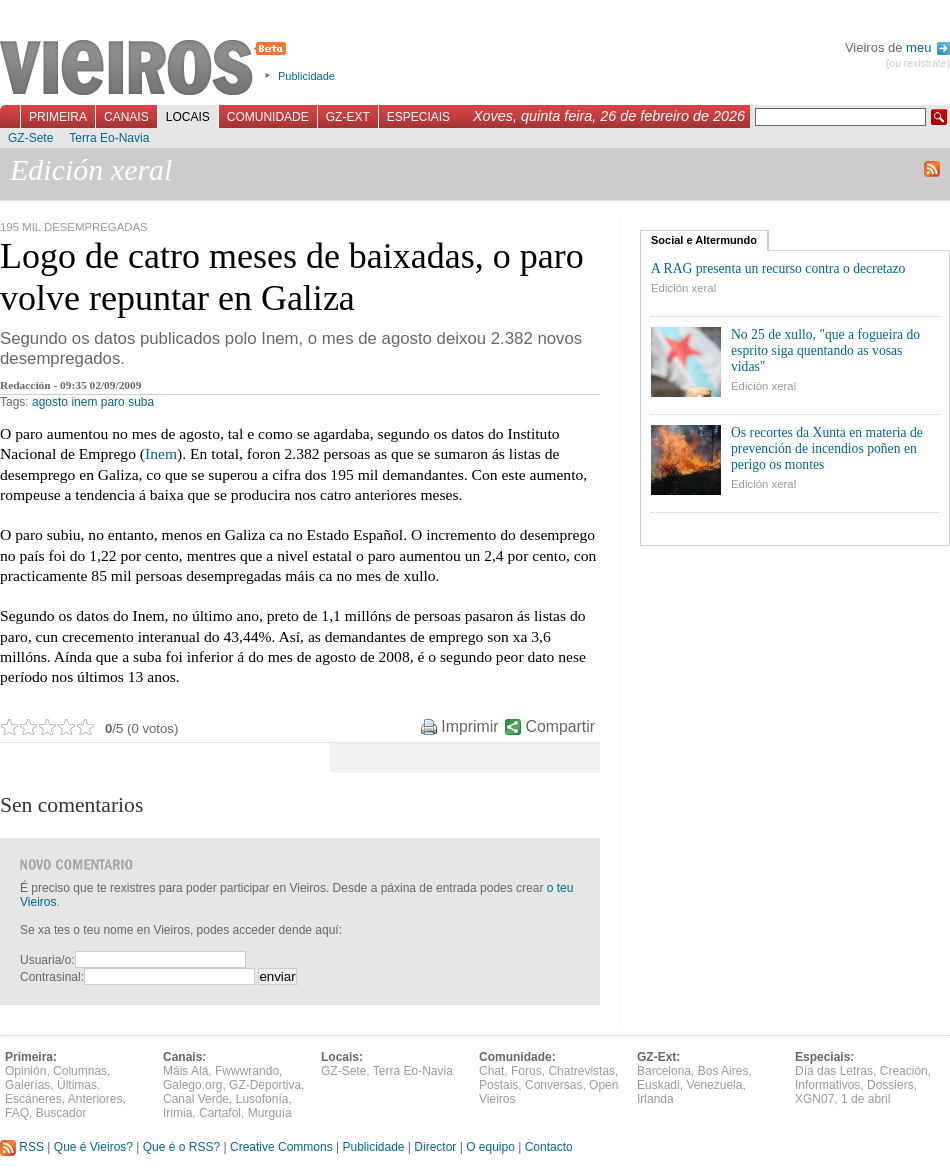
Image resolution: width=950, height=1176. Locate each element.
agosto (50, 402)
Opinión (25, 1071)
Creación (904, 1071)
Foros (526, 1071)
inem (84, 402)
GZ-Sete (30, 138)
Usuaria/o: (47, 960)
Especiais (418, 117)
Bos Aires (723, 1071)
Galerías (27, 1085)
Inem (161, 453)
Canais (126, 117)
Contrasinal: (52, 977)
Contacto (549, 1147)
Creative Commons (281, 1147)
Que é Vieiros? (93, 1147)
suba (141, 402)
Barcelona (664, 1071)
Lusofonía (262, 1099)
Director (435, 1147)
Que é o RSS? (181, 1147)
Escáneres (33, 1099)
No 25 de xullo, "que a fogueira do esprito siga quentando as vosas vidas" (825, 350)
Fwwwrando (247, 1071)
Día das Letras (834, 1071)
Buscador (61, 1113)
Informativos (827, 1085)
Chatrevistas (581, 1071)
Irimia (177, 1113)
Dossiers (890, 1085)
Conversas (553, 1085)
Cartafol (220, 1113)
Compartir (560, 726)
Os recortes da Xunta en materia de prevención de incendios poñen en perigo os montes (827, 448)
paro (113, 402)
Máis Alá (185, 1071)
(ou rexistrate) (918, 63)
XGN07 (814, 1099)
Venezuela (714, 1085)
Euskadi (658, 1085)
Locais (188, 117)
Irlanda (655, 1099)
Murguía (270, 1113)
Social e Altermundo (704, 240)
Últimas (77, 1085)
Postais (498, 1085)
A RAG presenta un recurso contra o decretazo (778, 268)
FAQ (17, 1113)
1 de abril (865, 1099)
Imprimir (469, 726)
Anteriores (95, 1099)
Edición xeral (683, 288)
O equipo (490, 1147)
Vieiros (146, 69)
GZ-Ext (348, 117)
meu (928, 47)
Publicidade (306, 76)
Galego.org (192, 1085)
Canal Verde (196, 1099)
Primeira (58, 117)
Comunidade (268, 117)
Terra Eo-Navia (109, 138)
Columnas (80, 1071)
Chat (491, 1071)
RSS (22, 1147)
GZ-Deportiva (265, 1085)
